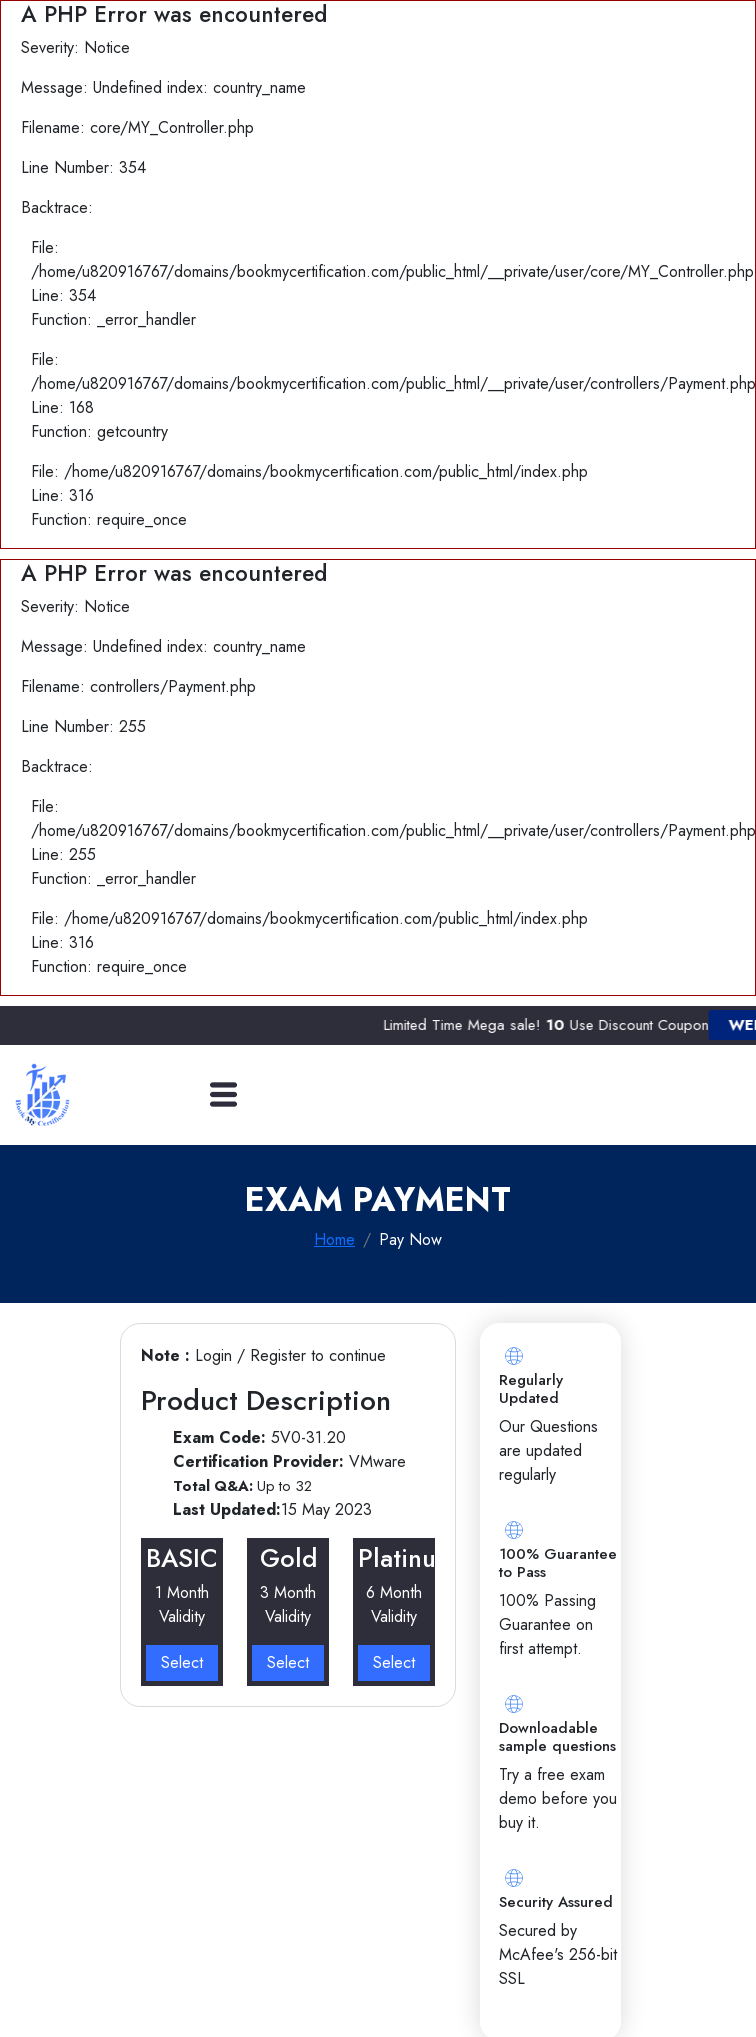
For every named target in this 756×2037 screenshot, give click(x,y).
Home (334, 1239)
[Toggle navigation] (223, 1094)
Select (182, 1662)
